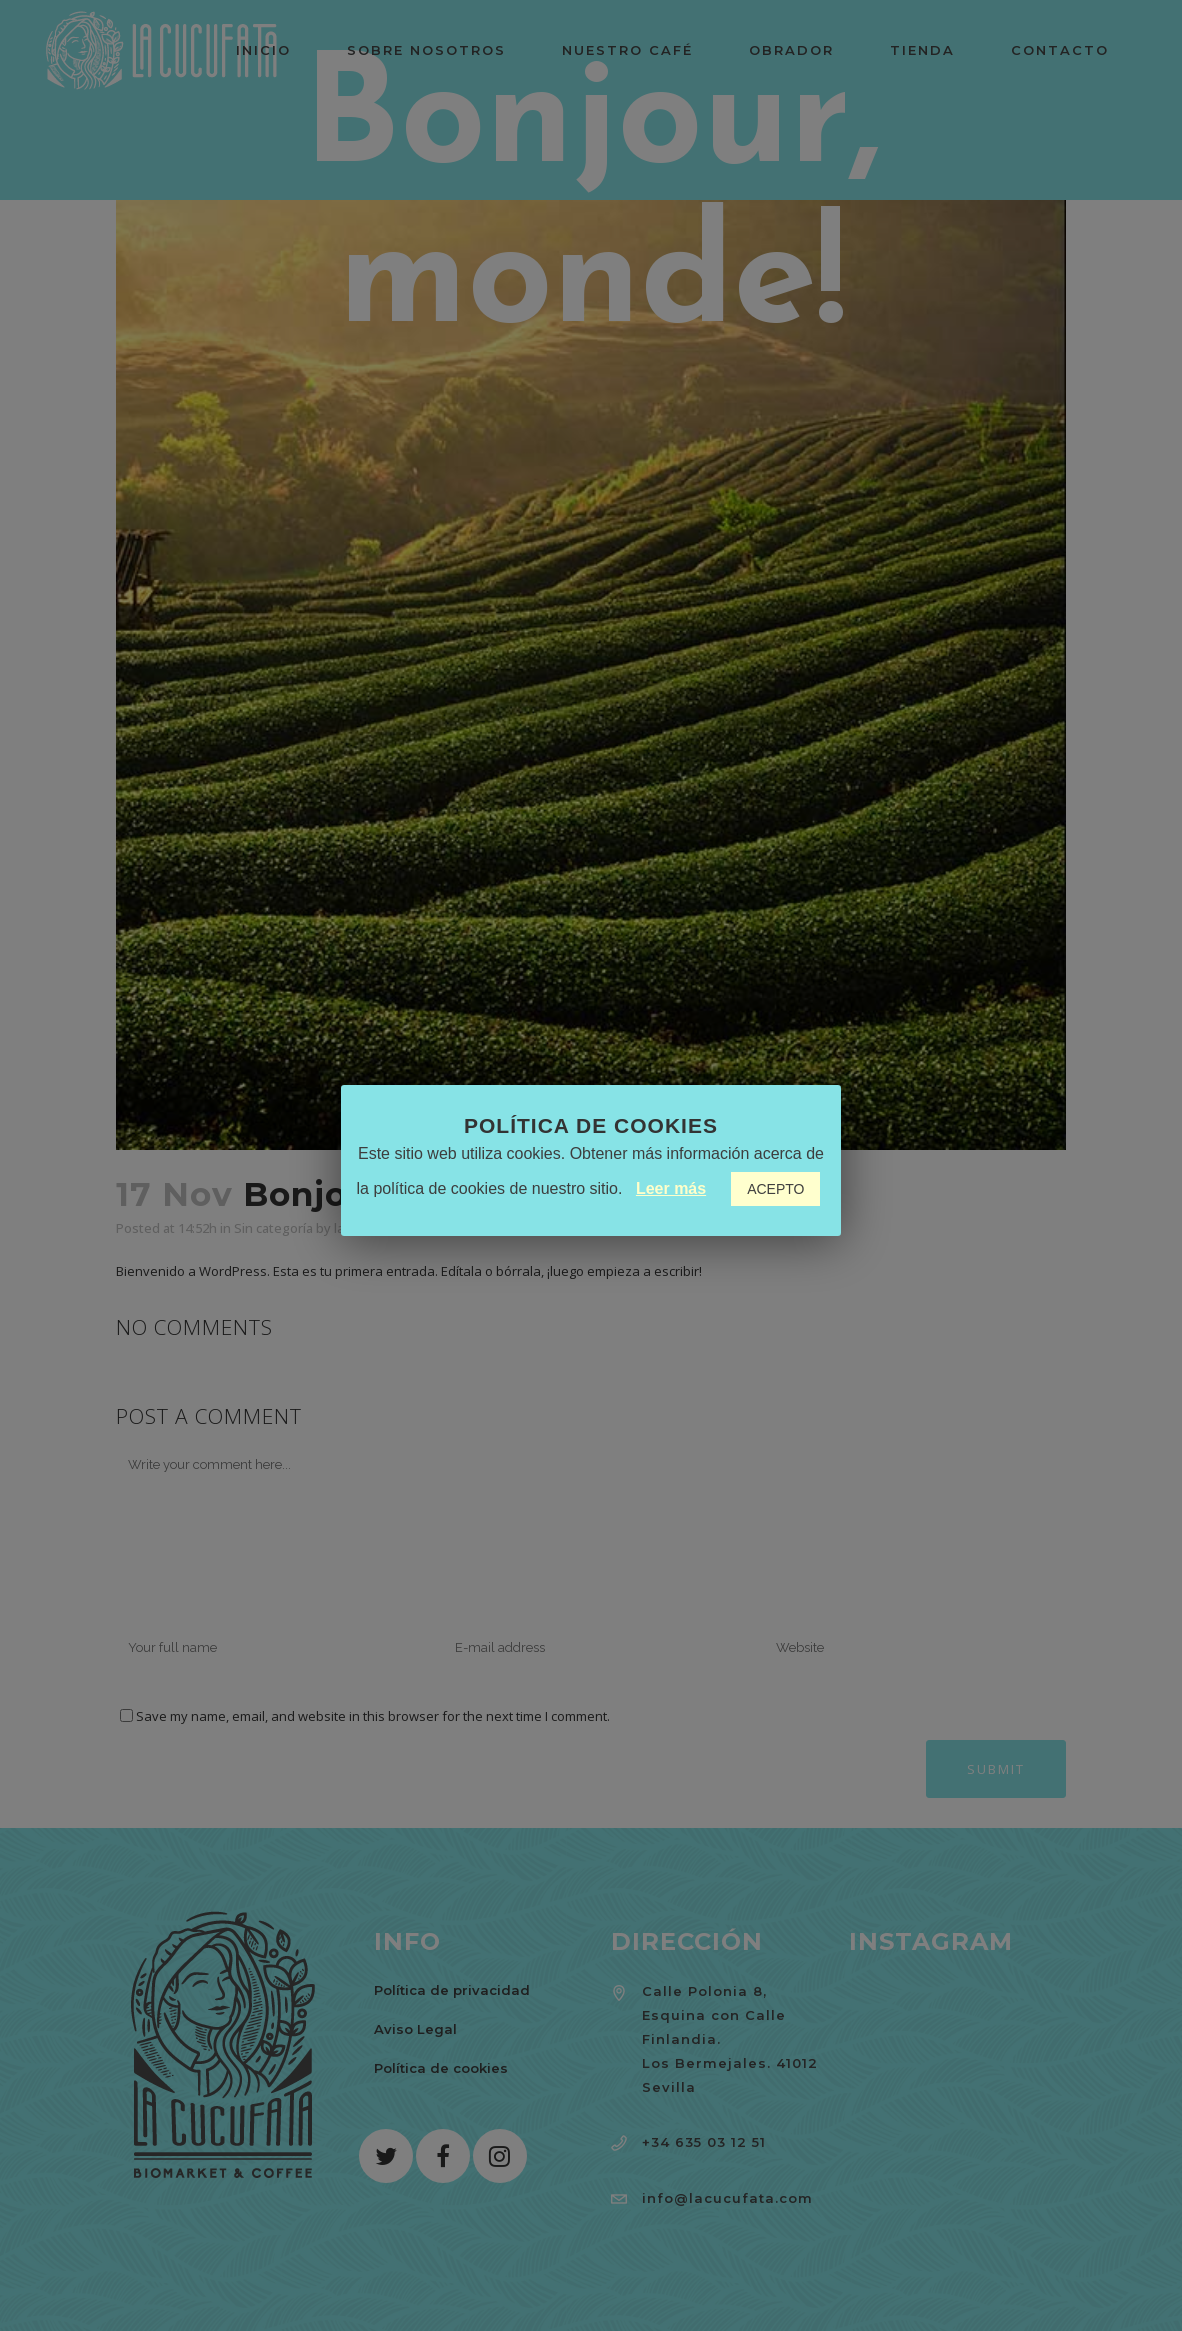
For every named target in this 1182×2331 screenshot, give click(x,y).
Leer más (671, 1188)
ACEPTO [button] (775, 1189)
